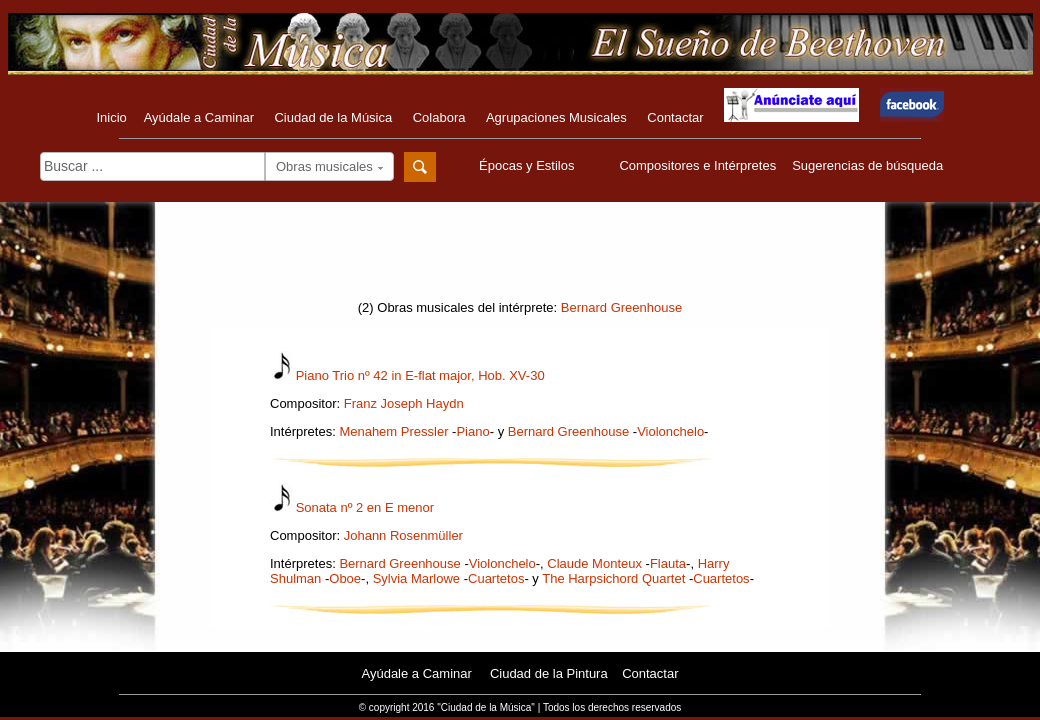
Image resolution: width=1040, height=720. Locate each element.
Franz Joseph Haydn (404, 403)
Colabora (439, 117)
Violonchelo (670, 431)
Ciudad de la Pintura (549, 673)
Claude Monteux (594, 563)
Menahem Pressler (393, 431)
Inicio (111, 117)
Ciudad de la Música (333, 117)
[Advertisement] (520, 257)
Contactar (675, 117)
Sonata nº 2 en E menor (365, 507)
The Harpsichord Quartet (613, 578)
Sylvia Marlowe (416, 578)
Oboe (345, 578)
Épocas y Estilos (529, 165)
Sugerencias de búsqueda (867, 165)
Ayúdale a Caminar (199, 117)
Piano (472, 431)
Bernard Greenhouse (621, 307)
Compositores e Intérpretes (697, 165)
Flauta (668, 563)
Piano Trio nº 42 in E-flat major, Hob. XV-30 (420, 375)
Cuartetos (496, 578)
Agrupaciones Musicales (556, 117)
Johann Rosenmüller (403, 535)
